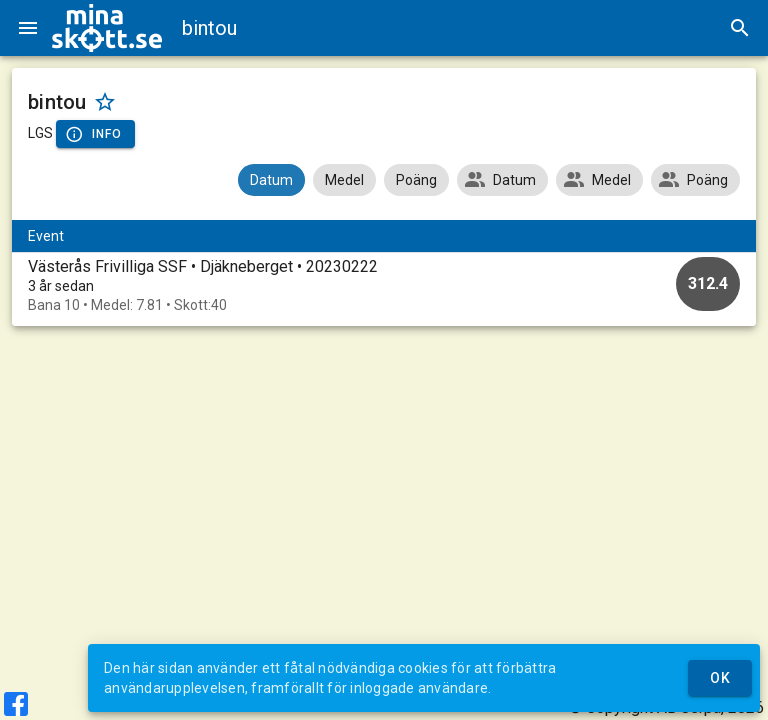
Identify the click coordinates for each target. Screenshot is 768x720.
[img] (107, 28)
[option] (384, 285)
